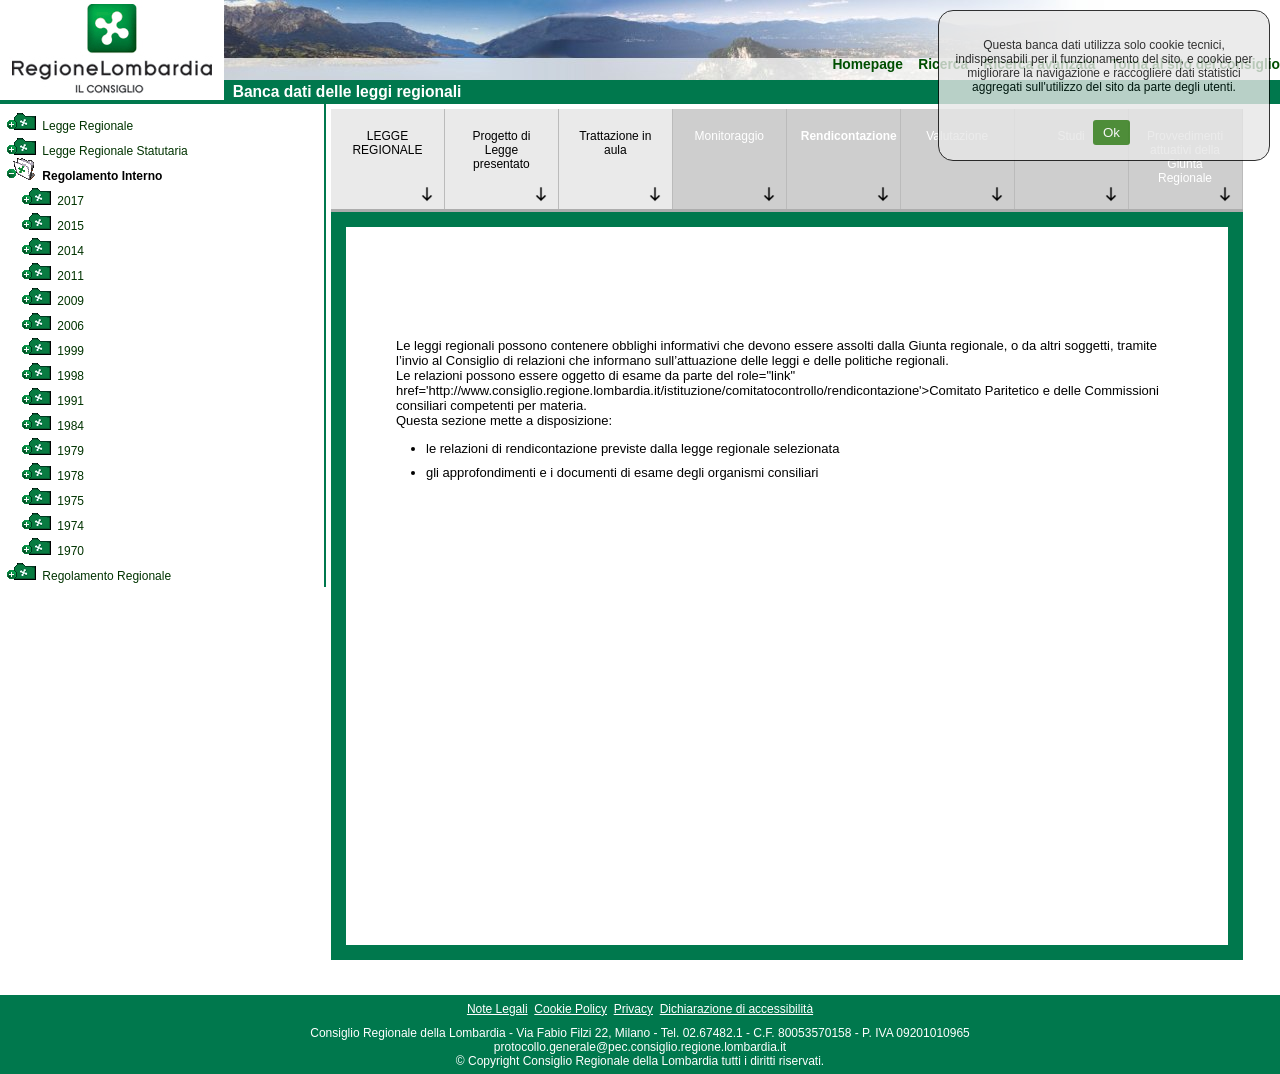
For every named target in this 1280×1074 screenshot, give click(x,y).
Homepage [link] (867, 64)
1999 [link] (52, 351)
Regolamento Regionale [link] (88, 576)
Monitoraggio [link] (729, 136)
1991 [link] (52, 401)
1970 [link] (52, 551)
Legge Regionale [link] (69, 126)
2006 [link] (52, 326)
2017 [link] (52, 201)
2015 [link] (52, 226)
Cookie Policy (570, 1009)
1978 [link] (52, 476)
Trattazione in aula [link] (615, 143)
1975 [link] (52, 501)
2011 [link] (52, 276)
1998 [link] (52, 376)
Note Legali (497, 1009)
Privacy (633, 1009)
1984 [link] (52, 426)
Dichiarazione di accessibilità (736, 1009)
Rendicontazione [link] (849, 136)
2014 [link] (52, 251)
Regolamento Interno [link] (84, 176)
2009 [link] (52, 301)
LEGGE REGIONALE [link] (387, 143)
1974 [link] (52, 526)
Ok (1111, 132)
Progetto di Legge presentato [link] (501, 150)
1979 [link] (52, 451)
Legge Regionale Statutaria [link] (97, 151)
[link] (112, 96)
